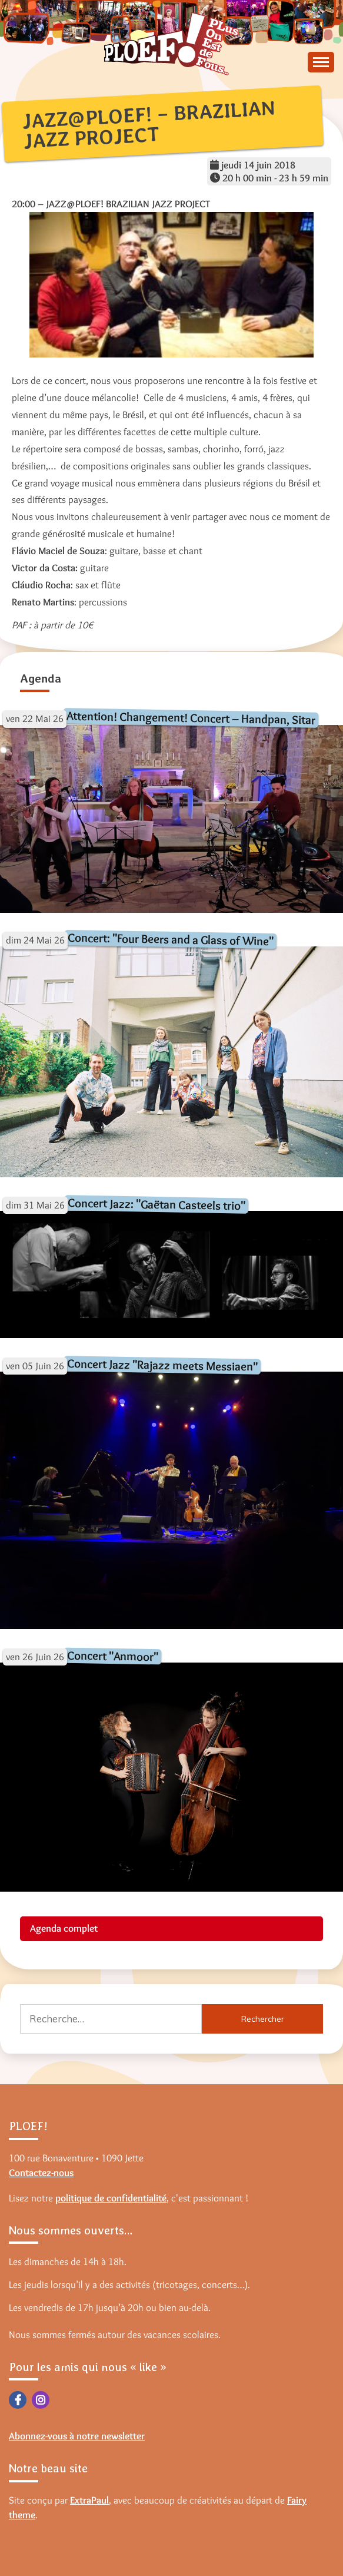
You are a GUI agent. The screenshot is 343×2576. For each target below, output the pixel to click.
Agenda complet (64, 1928)
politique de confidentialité (110, 2198)
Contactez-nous (41, 2172)
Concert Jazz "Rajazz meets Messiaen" (162, 1365)
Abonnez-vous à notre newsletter (77, 2436)
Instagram (40, 2400)
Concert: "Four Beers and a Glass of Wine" (171, 939)
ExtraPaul (89, 2500)
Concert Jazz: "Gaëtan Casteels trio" (156, 1204)
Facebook (17, 2400)
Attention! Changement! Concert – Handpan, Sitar (190, 717)
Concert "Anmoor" (112, 1656)
